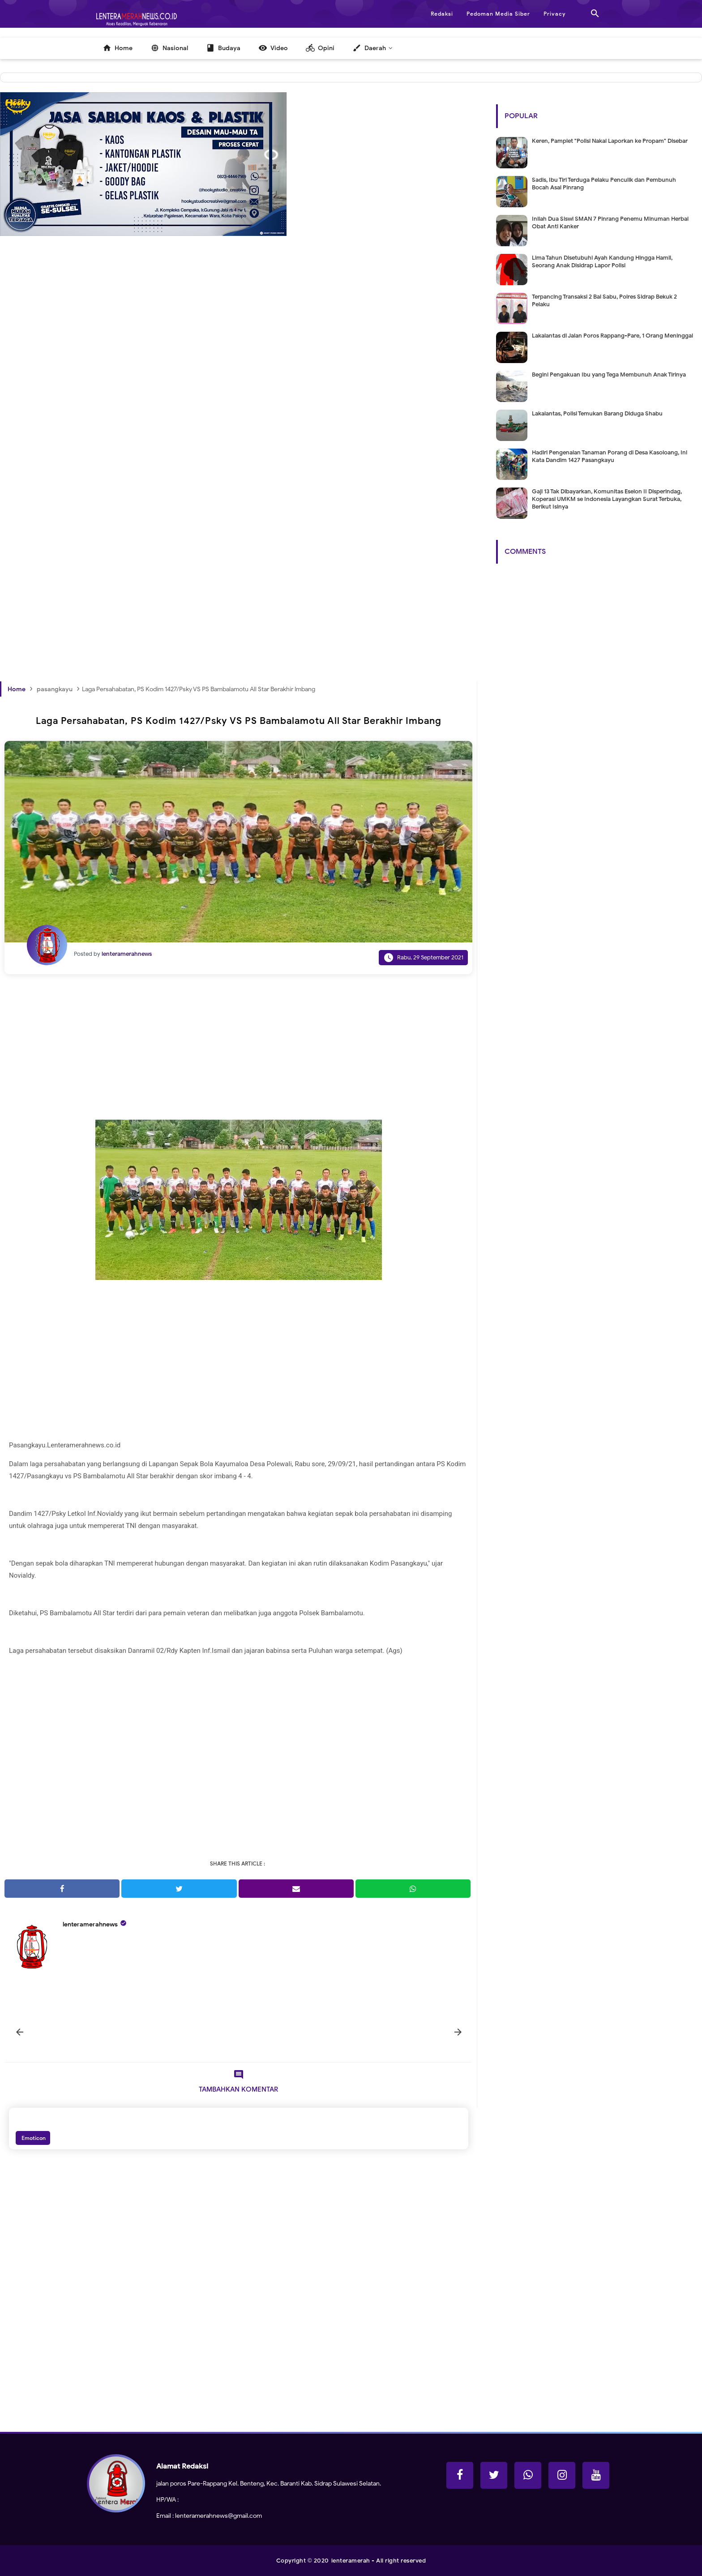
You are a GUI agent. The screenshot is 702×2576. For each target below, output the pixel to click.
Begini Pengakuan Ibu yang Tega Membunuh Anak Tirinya (609, 374)
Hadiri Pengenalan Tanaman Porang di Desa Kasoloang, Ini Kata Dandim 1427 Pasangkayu (609, 456)
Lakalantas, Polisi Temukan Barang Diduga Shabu (597, 413)
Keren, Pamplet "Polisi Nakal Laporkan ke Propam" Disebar (610, 141)
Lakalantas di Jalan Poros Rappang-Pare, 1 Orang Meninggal (612, 335)
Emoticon (33, 2138)
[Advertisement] (238, 396)
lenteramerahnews (90, 1924)
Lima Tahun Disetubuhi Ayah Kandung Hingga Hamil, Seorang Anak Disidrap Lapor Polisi (602, 261)
